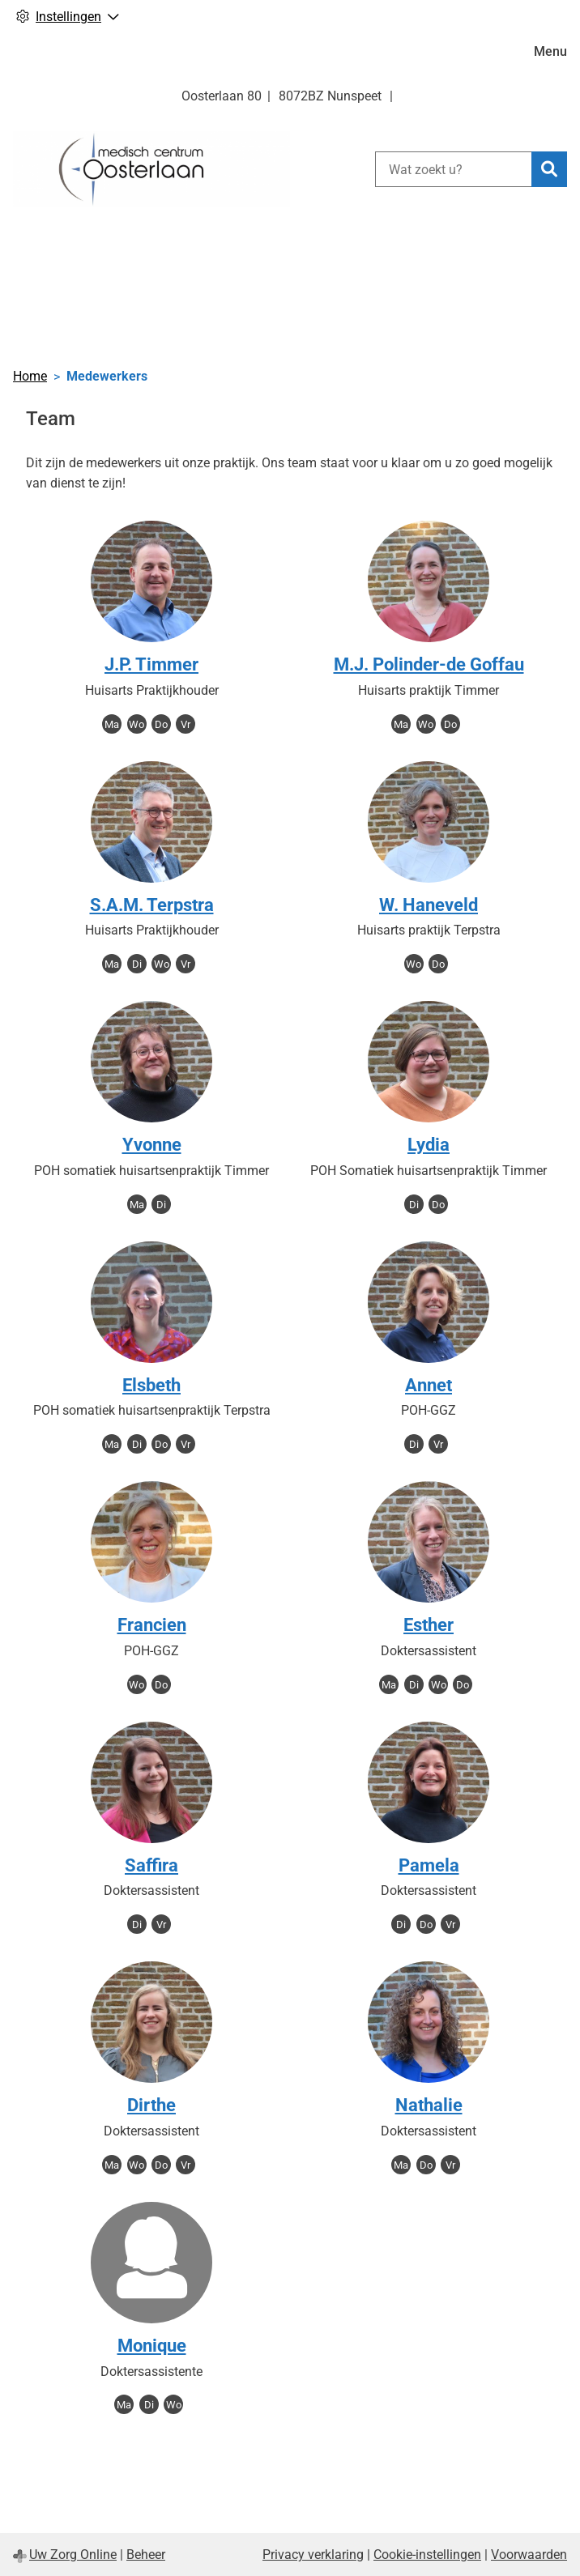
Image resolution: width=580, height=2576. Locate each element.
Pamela (429, 1865)
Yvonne (151, 1145)
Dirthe (151, 2105)
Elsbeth (151, 1385)
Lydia (428, 1145)
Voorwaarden (529, 2554)
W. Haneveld (428, 905)
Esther (428, 1625)
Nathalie (429, 2105)
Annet (428, 1385)
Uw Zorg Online (73, 2554)
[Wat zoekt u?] (453, 169)
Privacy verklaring (313, 2554)
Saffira (151, 1865)
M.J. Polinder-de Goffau (429, 664)
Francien (151, 1625)
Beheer (145, 2554)
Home (30, 376)
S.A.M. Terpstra (152, 905)
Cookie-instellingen (427, 2554)
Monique (151, 2345)
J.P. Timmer (151, 664)
